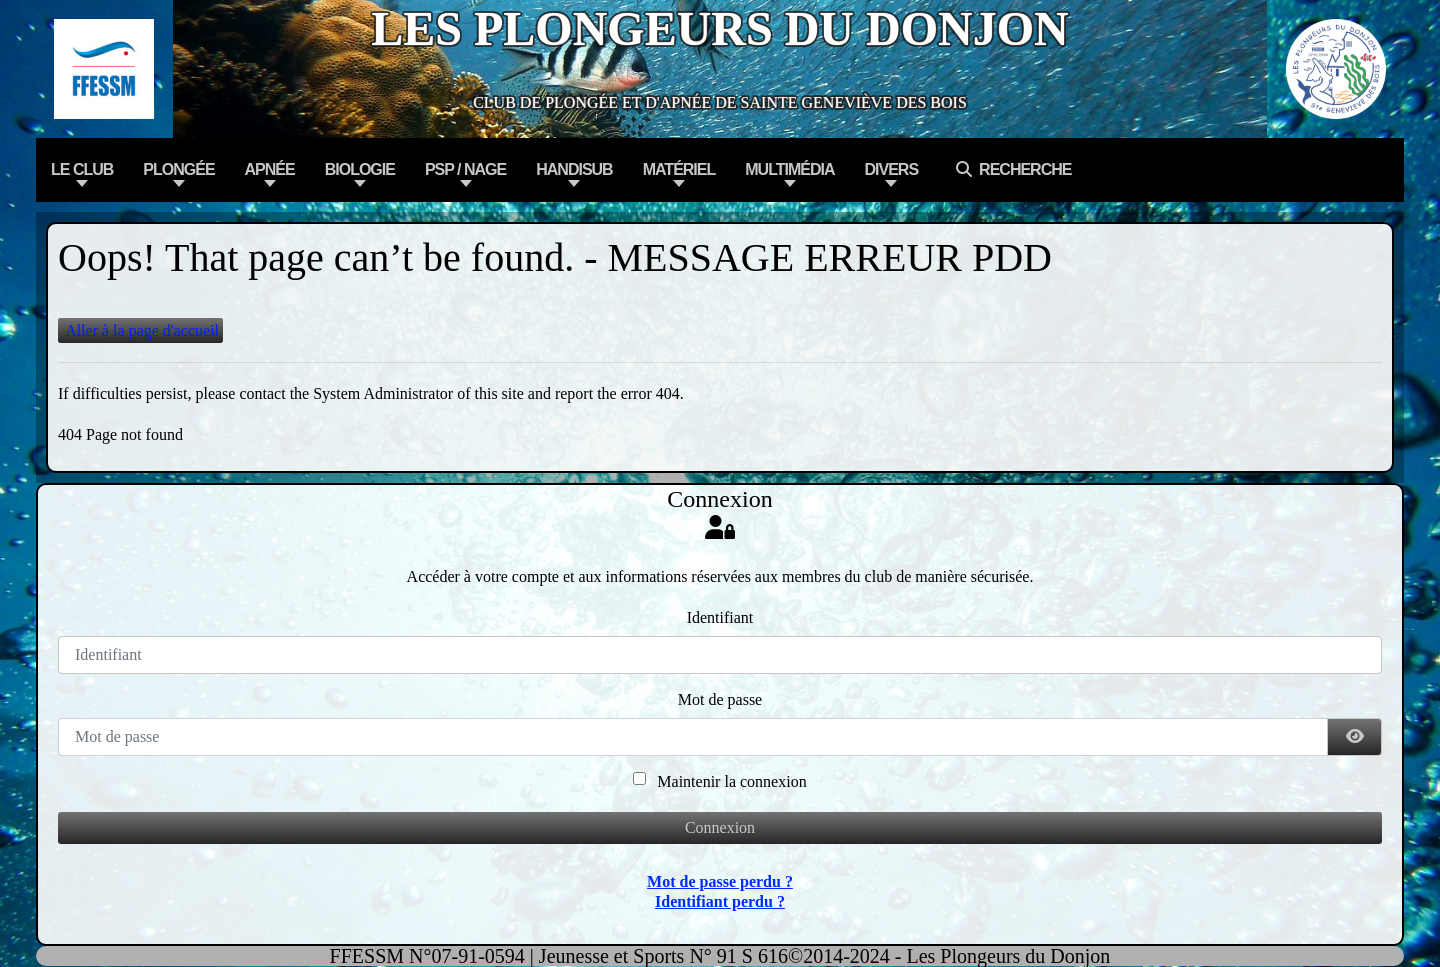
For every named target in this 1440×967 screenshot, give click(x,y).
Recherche (1009, 169)
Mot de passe (720, 699)
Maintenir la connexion (731, 781)
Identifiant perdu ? (720, 901)
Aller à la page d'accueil (140, 330)
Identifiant (720, 617)
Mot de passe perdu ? (720, 881)
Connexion (720, 827)
